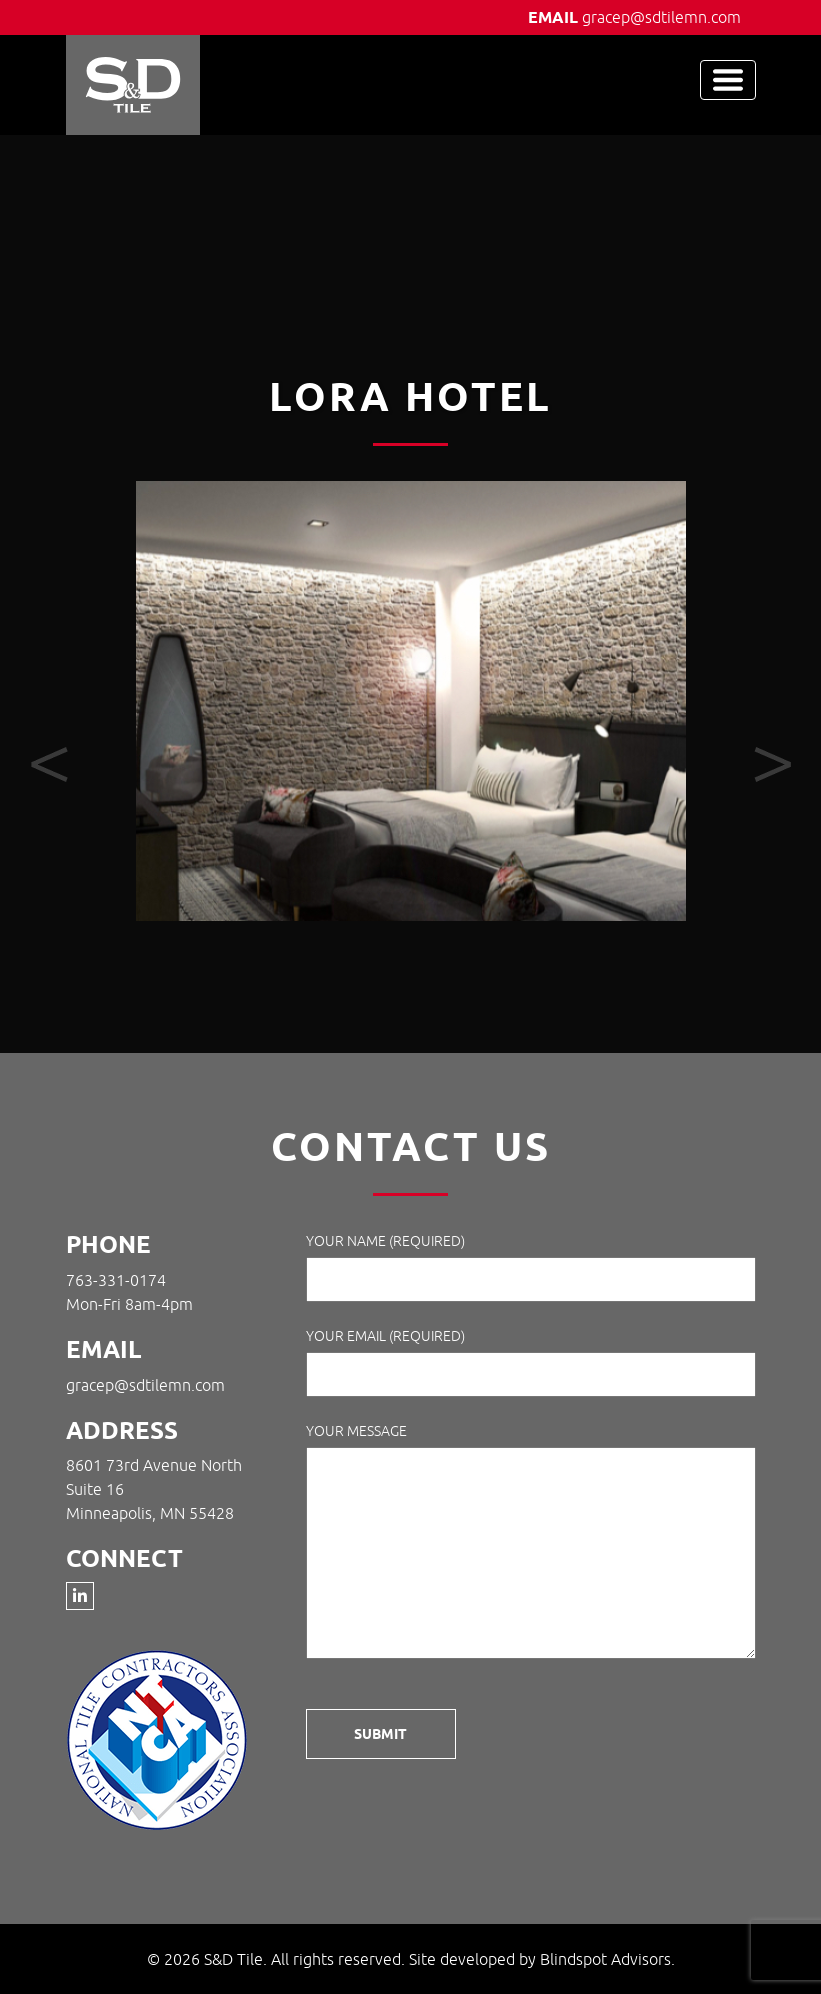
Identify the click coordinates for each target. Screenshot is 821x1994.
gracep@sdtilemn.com (661, 17)
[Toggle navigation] (728, 80)
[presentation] (49, 764)
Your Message (531, 1544)
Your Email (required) (531, 1362)
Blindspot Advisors (605, 1959)
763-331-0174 (116, 1280)
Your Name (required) (531, 1267)
